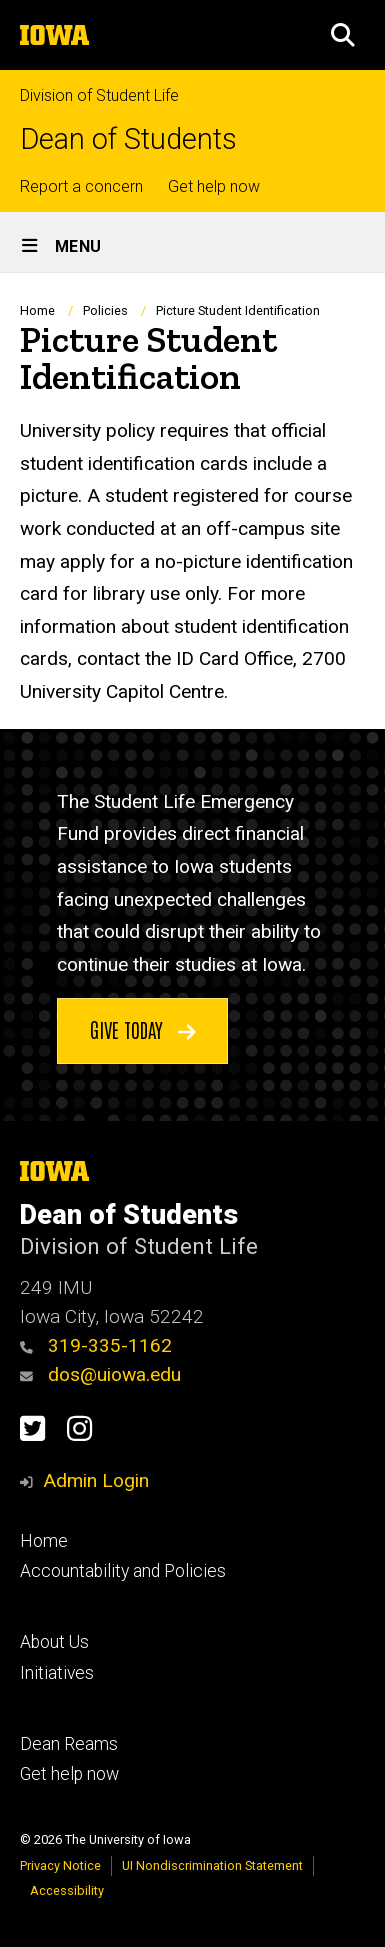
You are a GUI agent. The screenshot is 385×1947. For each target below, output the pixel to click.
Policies (105, 310)
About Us (54, 1642)
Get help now (214, 186)
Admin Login (96, 1480)
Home (37, 310)
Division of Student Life (99, 95)
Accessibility (67, 1890)
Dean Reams (69, 1744)
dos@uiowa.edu (100, 1374)
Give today (143, 1030)
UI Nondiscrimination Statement (212, 1865)
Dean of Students (128, 139)
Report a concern (81, 186)
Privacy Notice (60, 1865)
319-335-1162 (96, 1345)
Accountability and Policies (123, 1571)
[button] (343, 35)
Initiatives (57, 1673)
